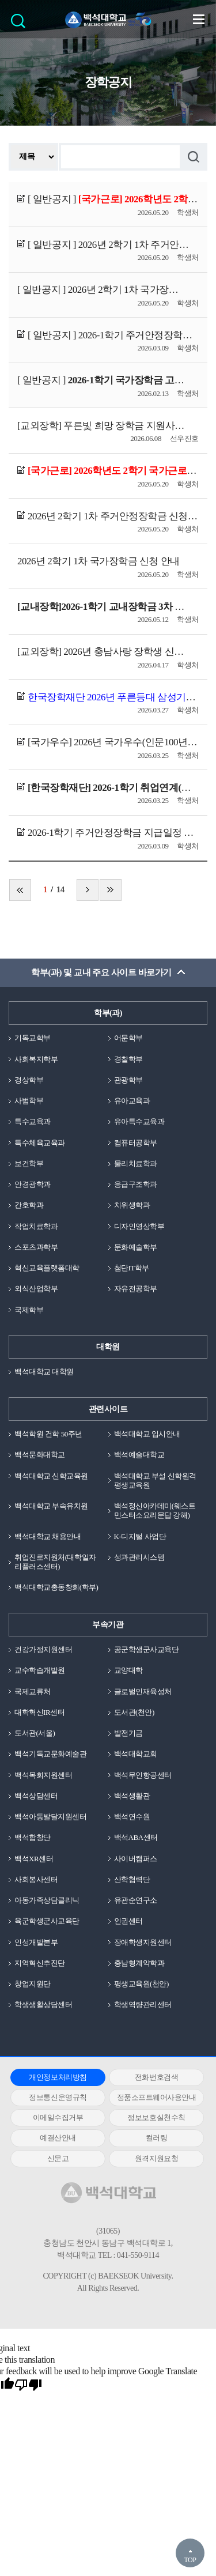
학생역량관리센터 (143, 2004)
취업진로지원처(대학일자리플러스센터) (55, 1562)
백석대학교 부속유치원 (51, 1506)
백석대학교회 (135, 1753)
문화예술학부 (135, 1247)
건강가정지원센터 (43, 1649)
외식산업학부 (36, 1288)
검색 (21, 24)
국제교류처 (32, 1691)
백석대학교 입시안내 (147, 1434)
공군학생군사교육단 (146, 1649)
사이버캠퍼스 (135, 1858)
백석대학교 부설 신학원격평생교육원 (155, 1480)
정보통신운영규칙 (57, 2097)
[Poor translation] (28, 2385)
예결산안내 (58, 2137)
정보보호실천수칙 (156, 2117)
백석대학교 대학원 (44, 1371)
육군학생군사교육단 (46, 1921)
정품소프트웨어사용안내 (156, 2097)
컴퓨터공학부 (135, 1142)
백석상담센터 (36, 1795)
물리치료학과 (135, 1163)
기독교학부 (32, 1038)
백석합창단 (32, 1837)
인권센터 (128, 1921)
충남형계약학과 (139, 1963)
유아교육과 (132, 1100)
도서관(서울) (34, 1733)
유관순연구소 (135, 1900)
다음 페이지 (87, 890)
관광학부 (128, 1080)
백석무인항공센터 (143, 1775)
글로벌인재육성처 (143, 1691)
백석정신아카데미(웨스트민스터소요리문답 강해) (155, 1510)
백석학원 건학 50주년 (48, 1434)
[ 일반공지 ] (113, 199)
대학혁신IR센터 (39, 1712)
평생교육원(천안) (141, 1983)
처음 (20, 890)
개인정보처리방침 (57, 2077)
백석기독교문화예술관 (50, 1753)
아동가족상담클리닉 (46, 1900)
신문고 (58, 2158)
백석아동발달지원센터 (50, 1816)
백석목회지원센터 (43, 1775)
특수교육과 (32, 1121)
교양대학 (128, 1670)
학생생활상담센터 (43, 2004)
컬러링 (157, 2137)
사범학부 (28, 1100)
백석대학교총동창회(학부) (56, 1587)
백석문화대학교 (39, 1454)
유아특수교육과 (139, 1121)
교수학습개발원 (39, 1670)
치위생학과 (132, 1205)
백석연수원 (132, 1816)
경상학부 (28, 1080)
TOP (190, 2560)
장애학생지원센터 (143, 1942)
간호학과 (28, 1205)
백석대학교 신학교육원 (51, 1476)
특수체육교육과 (39, 1142)
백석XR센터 (33, 1858)
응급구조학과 (135, 1184)
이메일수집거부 (58, 2117)
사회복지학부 (36, 1059)
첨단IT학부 (131, 1268)
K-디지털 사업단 (140, 1536)
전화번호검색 (156, 2077)
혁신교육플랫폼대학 (46, 1268)
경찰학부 (128, 1059)
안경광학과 (32, 1184)
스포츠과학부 (36, 1247)
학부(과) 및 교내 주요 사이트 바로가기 (101, 972)
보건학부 (28, 1163)
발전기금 (128, 1733)
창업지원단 (32, 1983)
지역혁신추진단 (39, 1963)
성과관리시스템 (139, 1557)
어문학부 (128, 1038)
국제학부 (28, 1310)
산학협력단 (132, 1879)
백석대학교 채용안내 (47, 1536)
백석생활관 (132, 1795)
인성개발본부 (36, 1942)
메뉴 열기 (198, 19)
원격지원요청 (156, 2158)
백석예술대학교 (139, 1454)
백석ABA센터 (136, 1837)
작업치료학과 (36, 1226)
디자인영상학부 (139, 1226)
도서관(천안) (134, 1712)
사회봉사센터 (36, 1879)
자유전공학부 (135, 1288)
